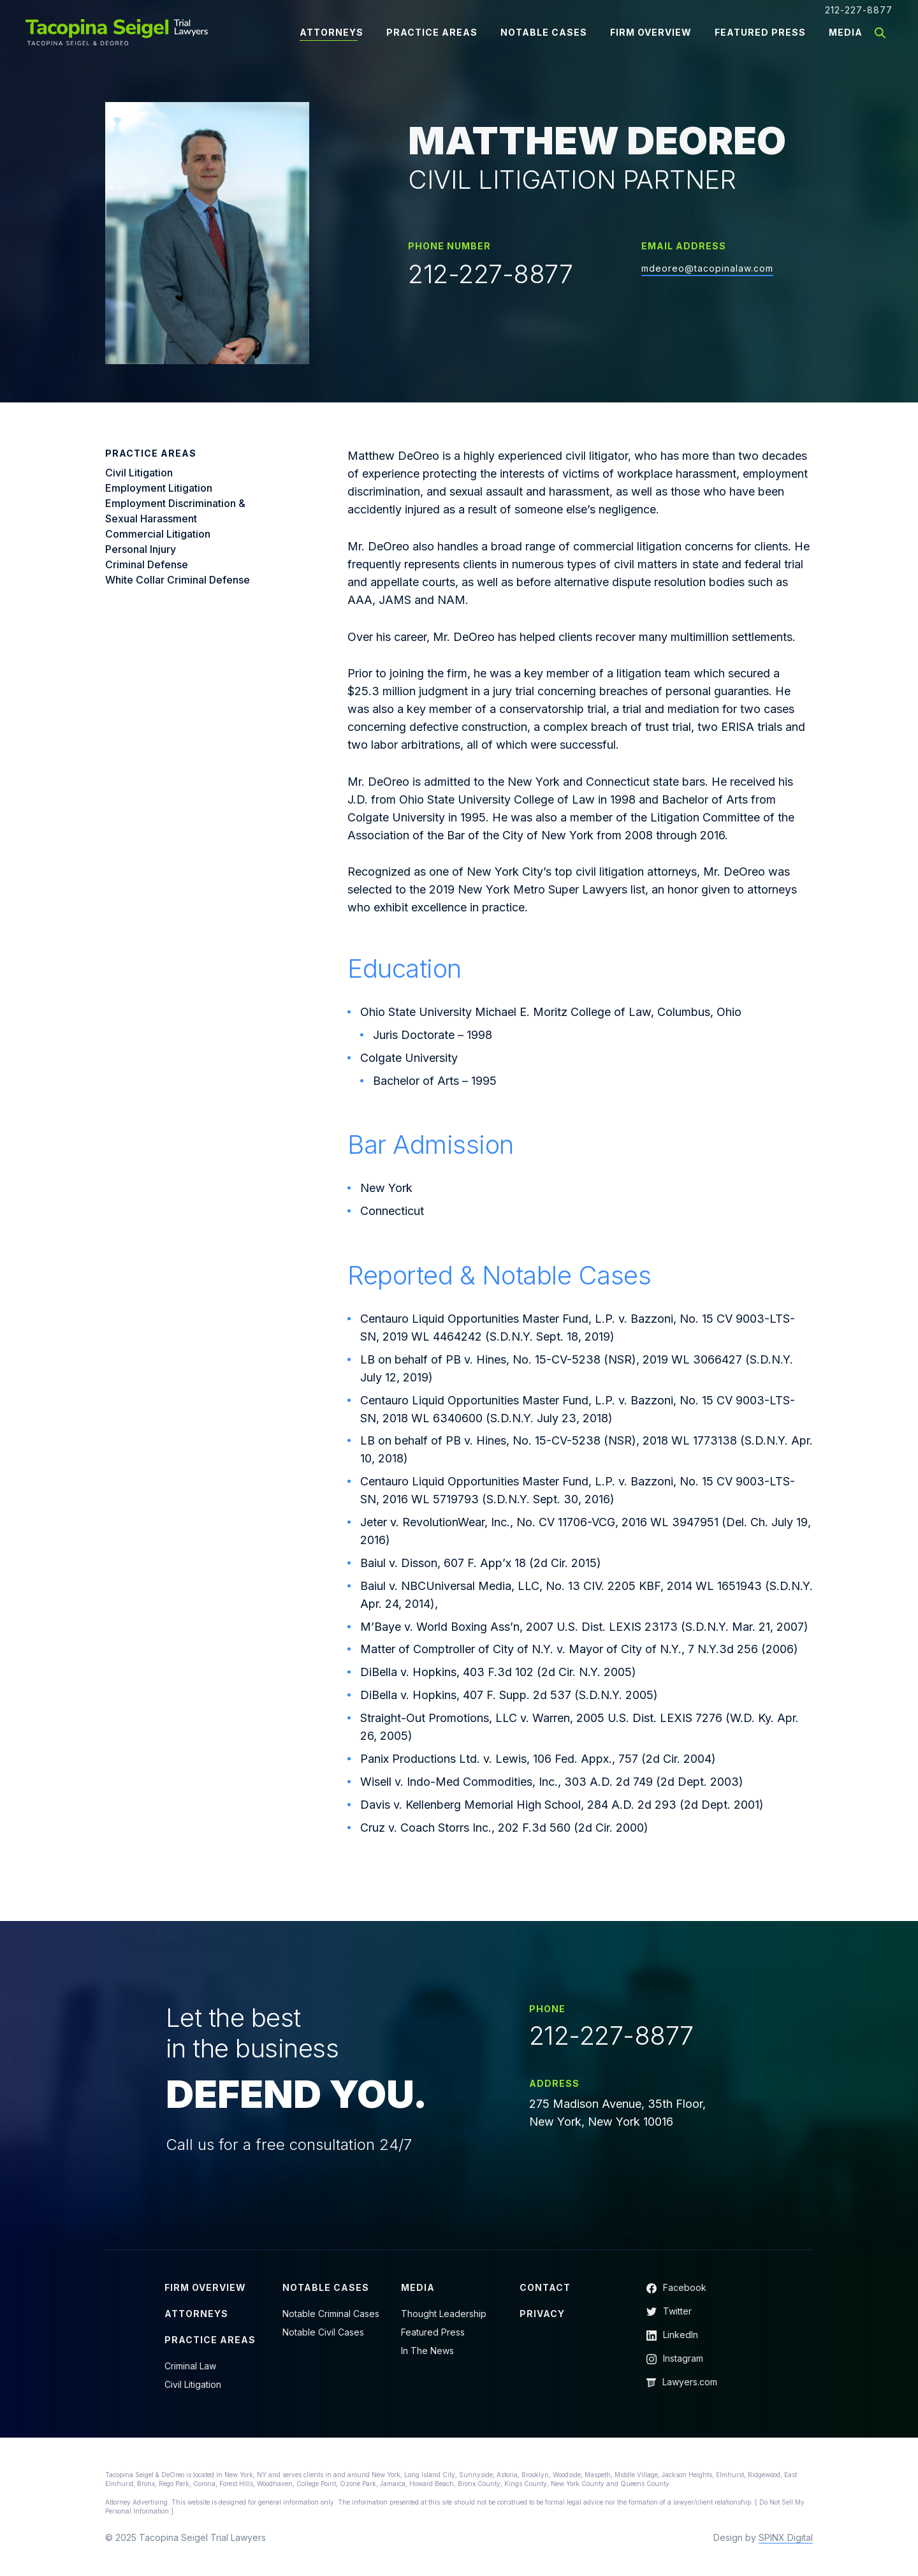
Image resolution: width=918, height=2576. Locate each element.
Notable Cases (543, 32)
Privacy (542, 2313)
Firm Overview (651, 32)
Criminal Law (190, 2365)
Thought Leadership (443, 2313)
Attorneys (331, 32)
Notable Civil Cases (323, 2332)
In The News (427, 2350)
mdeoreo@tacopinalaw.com (707, 268)
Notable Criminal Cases (330, 2313)
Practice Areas (431, 32)
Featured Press (760, 32)
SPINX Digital (786, 2537)
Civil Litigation (192, 2384)
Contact (545, 2287)
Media (846, 32)
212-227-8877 (858, 9)
